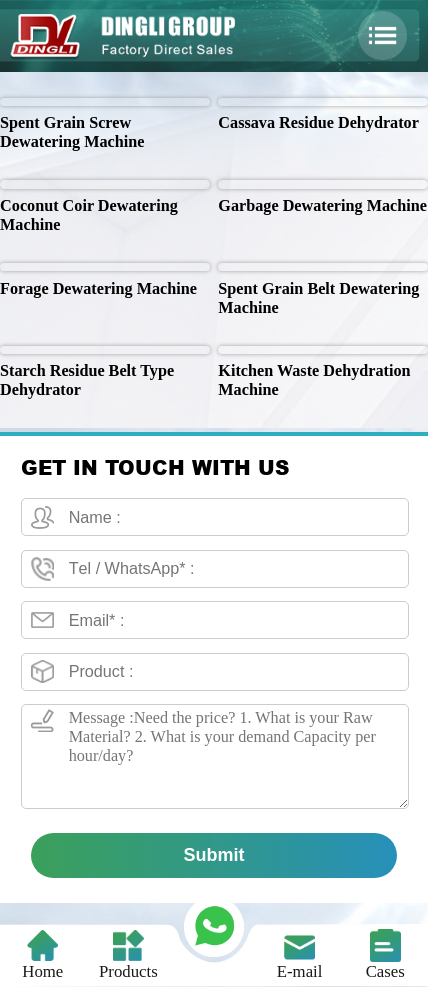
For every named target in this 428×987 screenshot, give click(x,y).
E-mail (300, 955)
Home (43, 955)
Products (129, 955)
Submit (214, 855)
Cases (385, 955)
